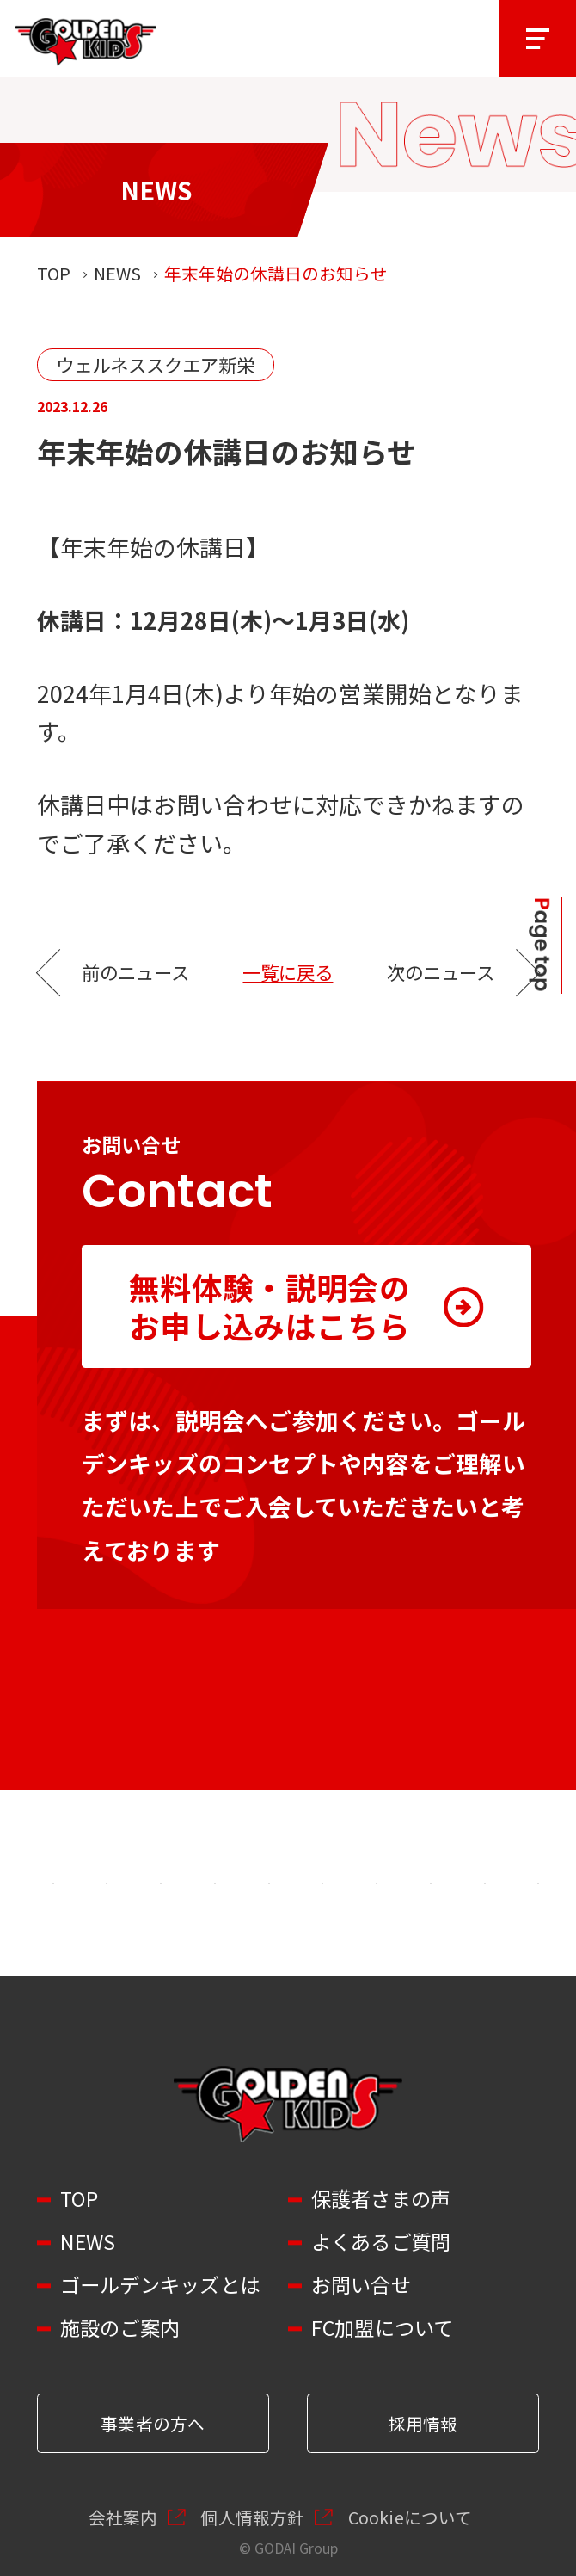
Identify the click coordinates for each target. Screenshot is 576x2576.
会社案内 (123, 2517)
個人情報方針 (252, 2517)
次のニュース (440, 971)
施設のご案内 (120, 2328)
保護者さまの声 (381, 2199)
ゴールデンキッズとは (160, 2285)
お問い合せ (361, 2285)
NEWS (117, 273)
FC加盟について (382, 2328)
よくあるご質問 (381, 2242)
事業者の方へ (153, 2423)
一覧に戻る (287, 971)
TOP (53, 273)
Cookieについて (410, 2517)
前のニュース (135, 971)
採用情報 (423, 2423)
